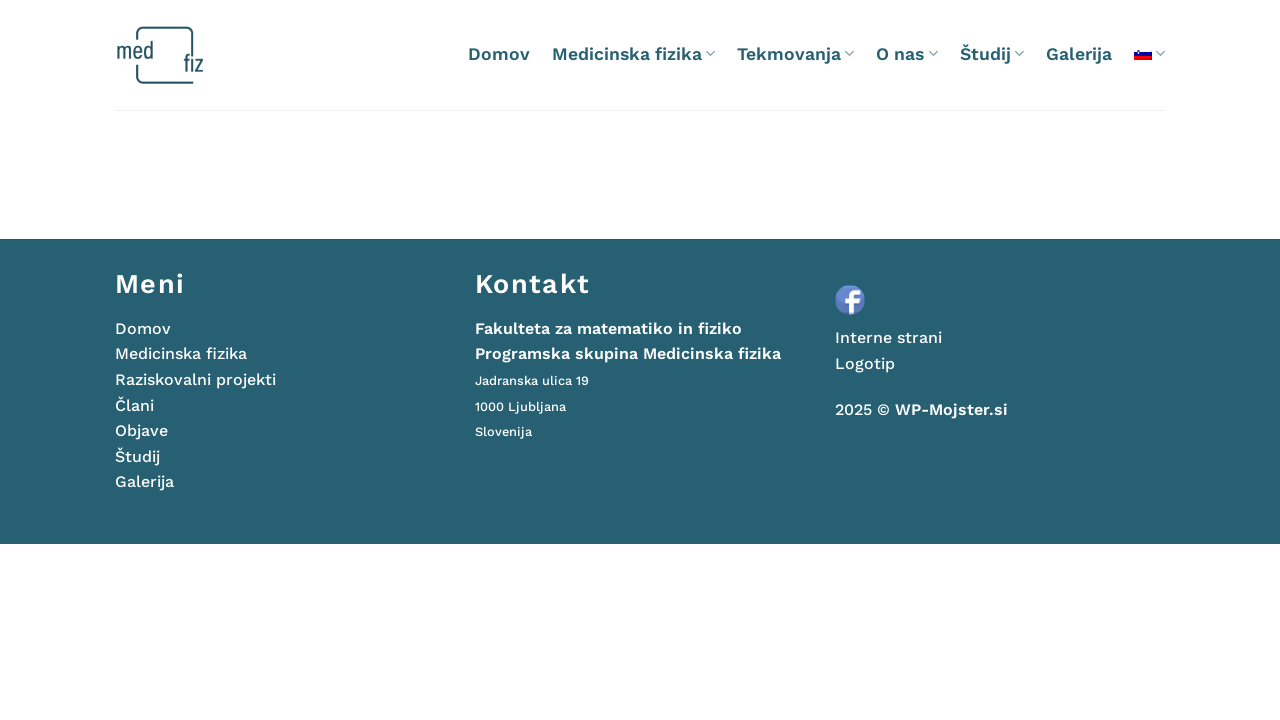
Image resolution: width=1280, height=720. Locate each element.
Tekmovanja (795, 54)
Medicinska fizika (633, 54)
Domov (499, 54)
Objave (141, 430)
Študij (992, 54)
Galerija (1079, 54)
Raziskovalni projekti (195, 379)
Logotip (865, 363)
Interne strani (888, 337)
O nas (906, 54)
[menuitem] (1149, 53)
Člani (134, 405)
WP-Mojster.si (951, 409)
